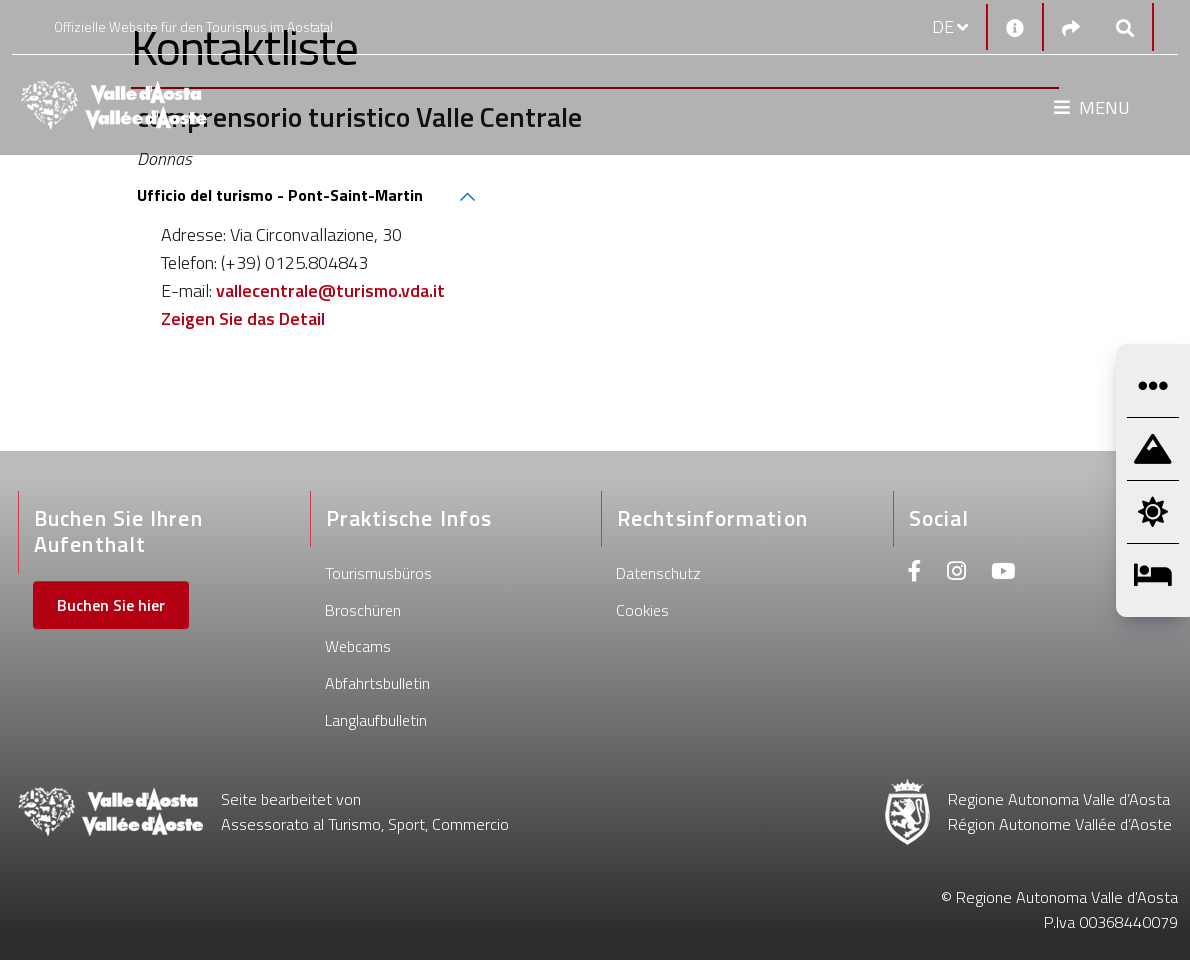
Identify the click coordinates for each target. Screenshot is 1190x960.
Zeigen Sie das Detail (243, 318)
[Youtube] (1003, 573)
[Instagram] (956, 573)
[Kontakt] (1015, 27)
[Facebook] (915, 573)
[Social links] (1071, 27)
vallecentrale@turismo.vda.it (330, 290)
